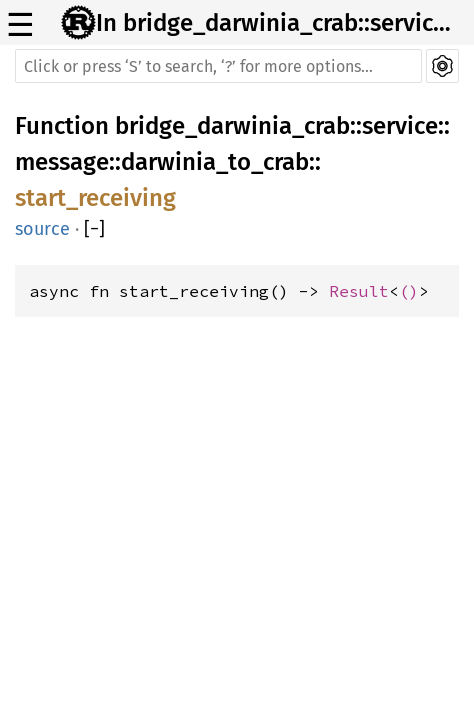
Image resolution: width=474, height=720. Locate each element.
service (400, 126)
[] (94, 229)
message (62, 162)
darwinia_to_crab (215, 162)
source (42, 229)
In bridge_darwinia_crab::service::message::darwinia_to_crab (279, 23)
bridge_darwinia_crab (232, 126)
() (409, 291)
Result (359, 291)
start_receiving (95, 198)
